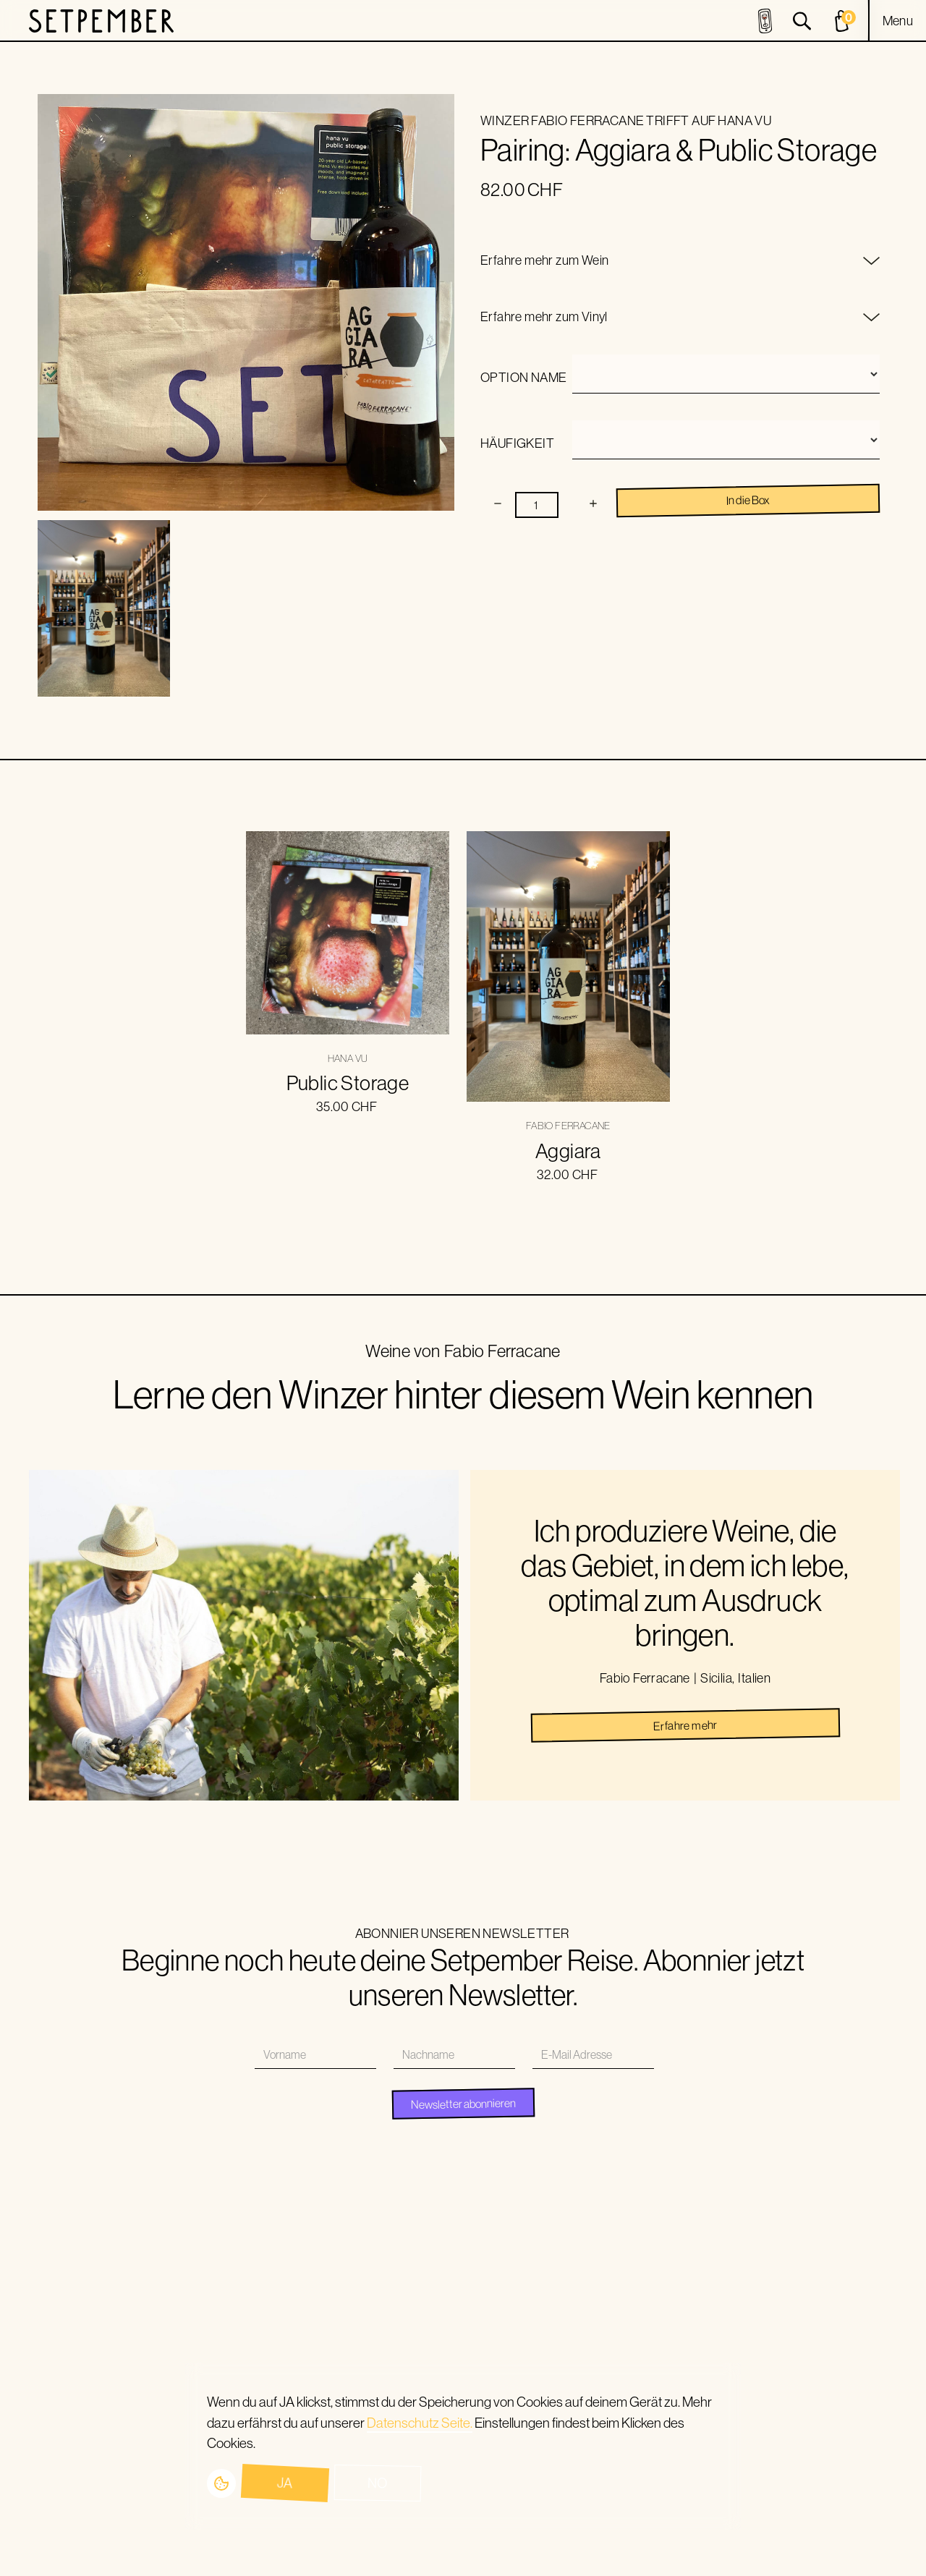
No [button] (378, 2482)
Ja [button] (284, 2483)
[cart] (843, 21)
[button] (898, 20)
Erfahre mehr (685, 1725)
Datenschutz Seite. (419, 2422)
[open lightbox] (104, 608)
